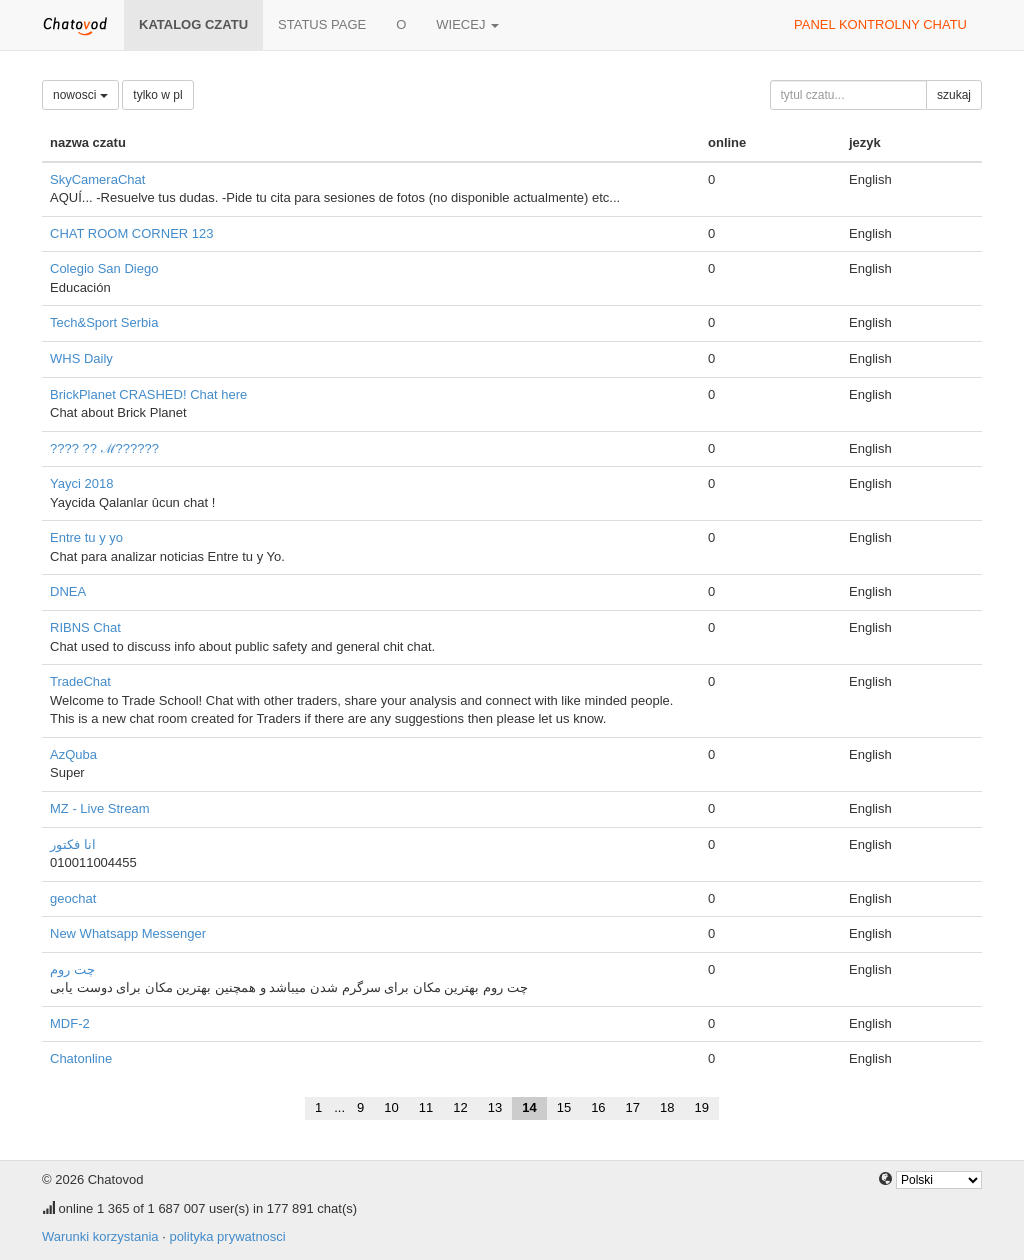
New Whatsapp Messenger (128, 933)
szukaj (954, 95)
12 (460, 1107)
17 (633, 1107)
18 (667, 1107)
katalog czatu (193, 24)
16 (598, 1107)
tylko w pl (157, 95)
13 (495, 1107)
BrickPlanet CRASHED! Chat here (148, 394)
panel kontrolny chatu (880, 24)
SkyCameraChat (97, 179)
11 (426, 1107)
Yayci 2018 (81, 483)
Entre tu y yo (86, 537)
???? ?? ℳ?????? (104, 448)
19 (702, 1107)
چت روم (72, 969)
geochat (73, 898)
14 (529, 1107)
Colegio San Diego (104, 268)
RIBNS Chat (85, 627)
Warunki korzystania (100, 1236)
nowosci (80, 95)
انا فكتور (73, 844)
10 (391, 1107)
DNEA (68, 591)
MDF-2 (70, 1023)
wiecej (467, 24)
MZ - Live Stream (100, 808)
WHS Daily (81, 358)
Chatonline (81, 1058)
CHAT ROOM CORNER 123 (132, 233)
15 (564, 1107)
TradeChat (80, 681)
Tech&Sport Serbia (104, 322)
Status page (322, 24)
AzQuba (73, 754)
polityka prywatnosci (227, 1236)
